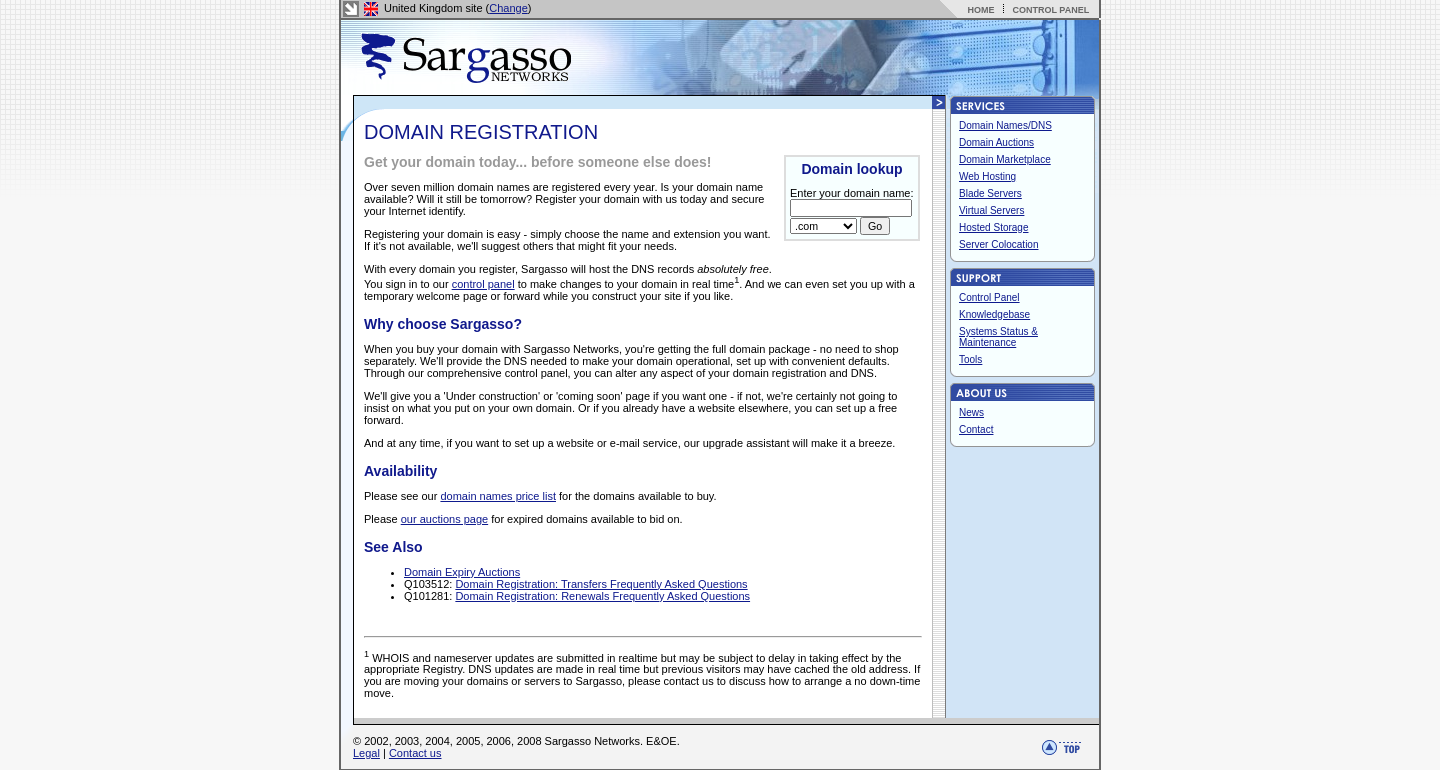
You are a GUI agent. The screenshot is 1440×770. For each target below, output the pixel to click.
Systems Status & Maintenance (998, 337)
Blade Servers (990, 193)
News (971, 412)
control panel (483, 284)
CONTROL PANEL (1050, 10)
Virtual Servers (991, 210)
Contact (976, 429)
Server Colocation (998, 244)
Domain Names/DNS (1005, 125)
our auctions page (444, 519)
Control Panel (989, 297)
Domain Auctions (996, 142)
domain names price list (498, 496)
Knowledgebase (994, 314)
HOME (980, 10)
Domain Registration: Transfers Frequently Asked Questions (601, 584)
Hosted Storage (994, 227)
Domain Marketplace (1005, 159)
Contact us (415, 753)
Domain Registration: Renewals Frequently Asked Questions (602, 596)
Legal (366, 753)
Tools (970, 359)
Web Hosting (987, 176)
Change (508, 8)
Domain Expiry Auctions (462, 572)
